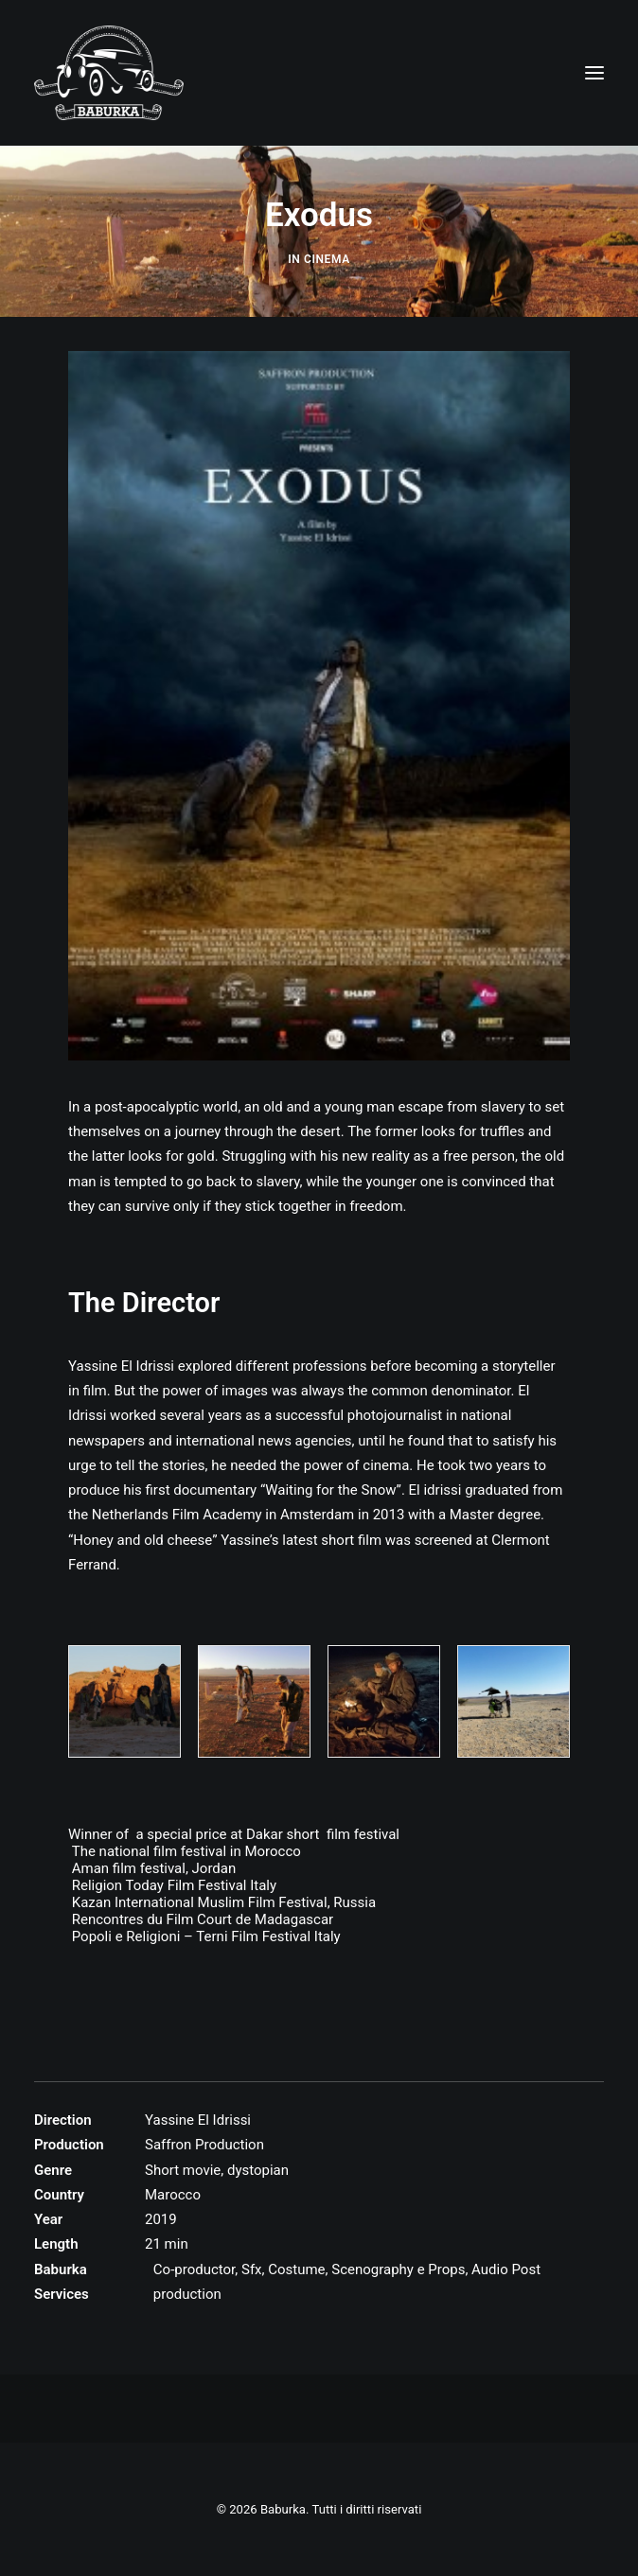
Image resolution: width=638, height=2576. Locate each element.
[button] (594, 73)
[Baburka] (109, 73)
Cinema (327, 259)
